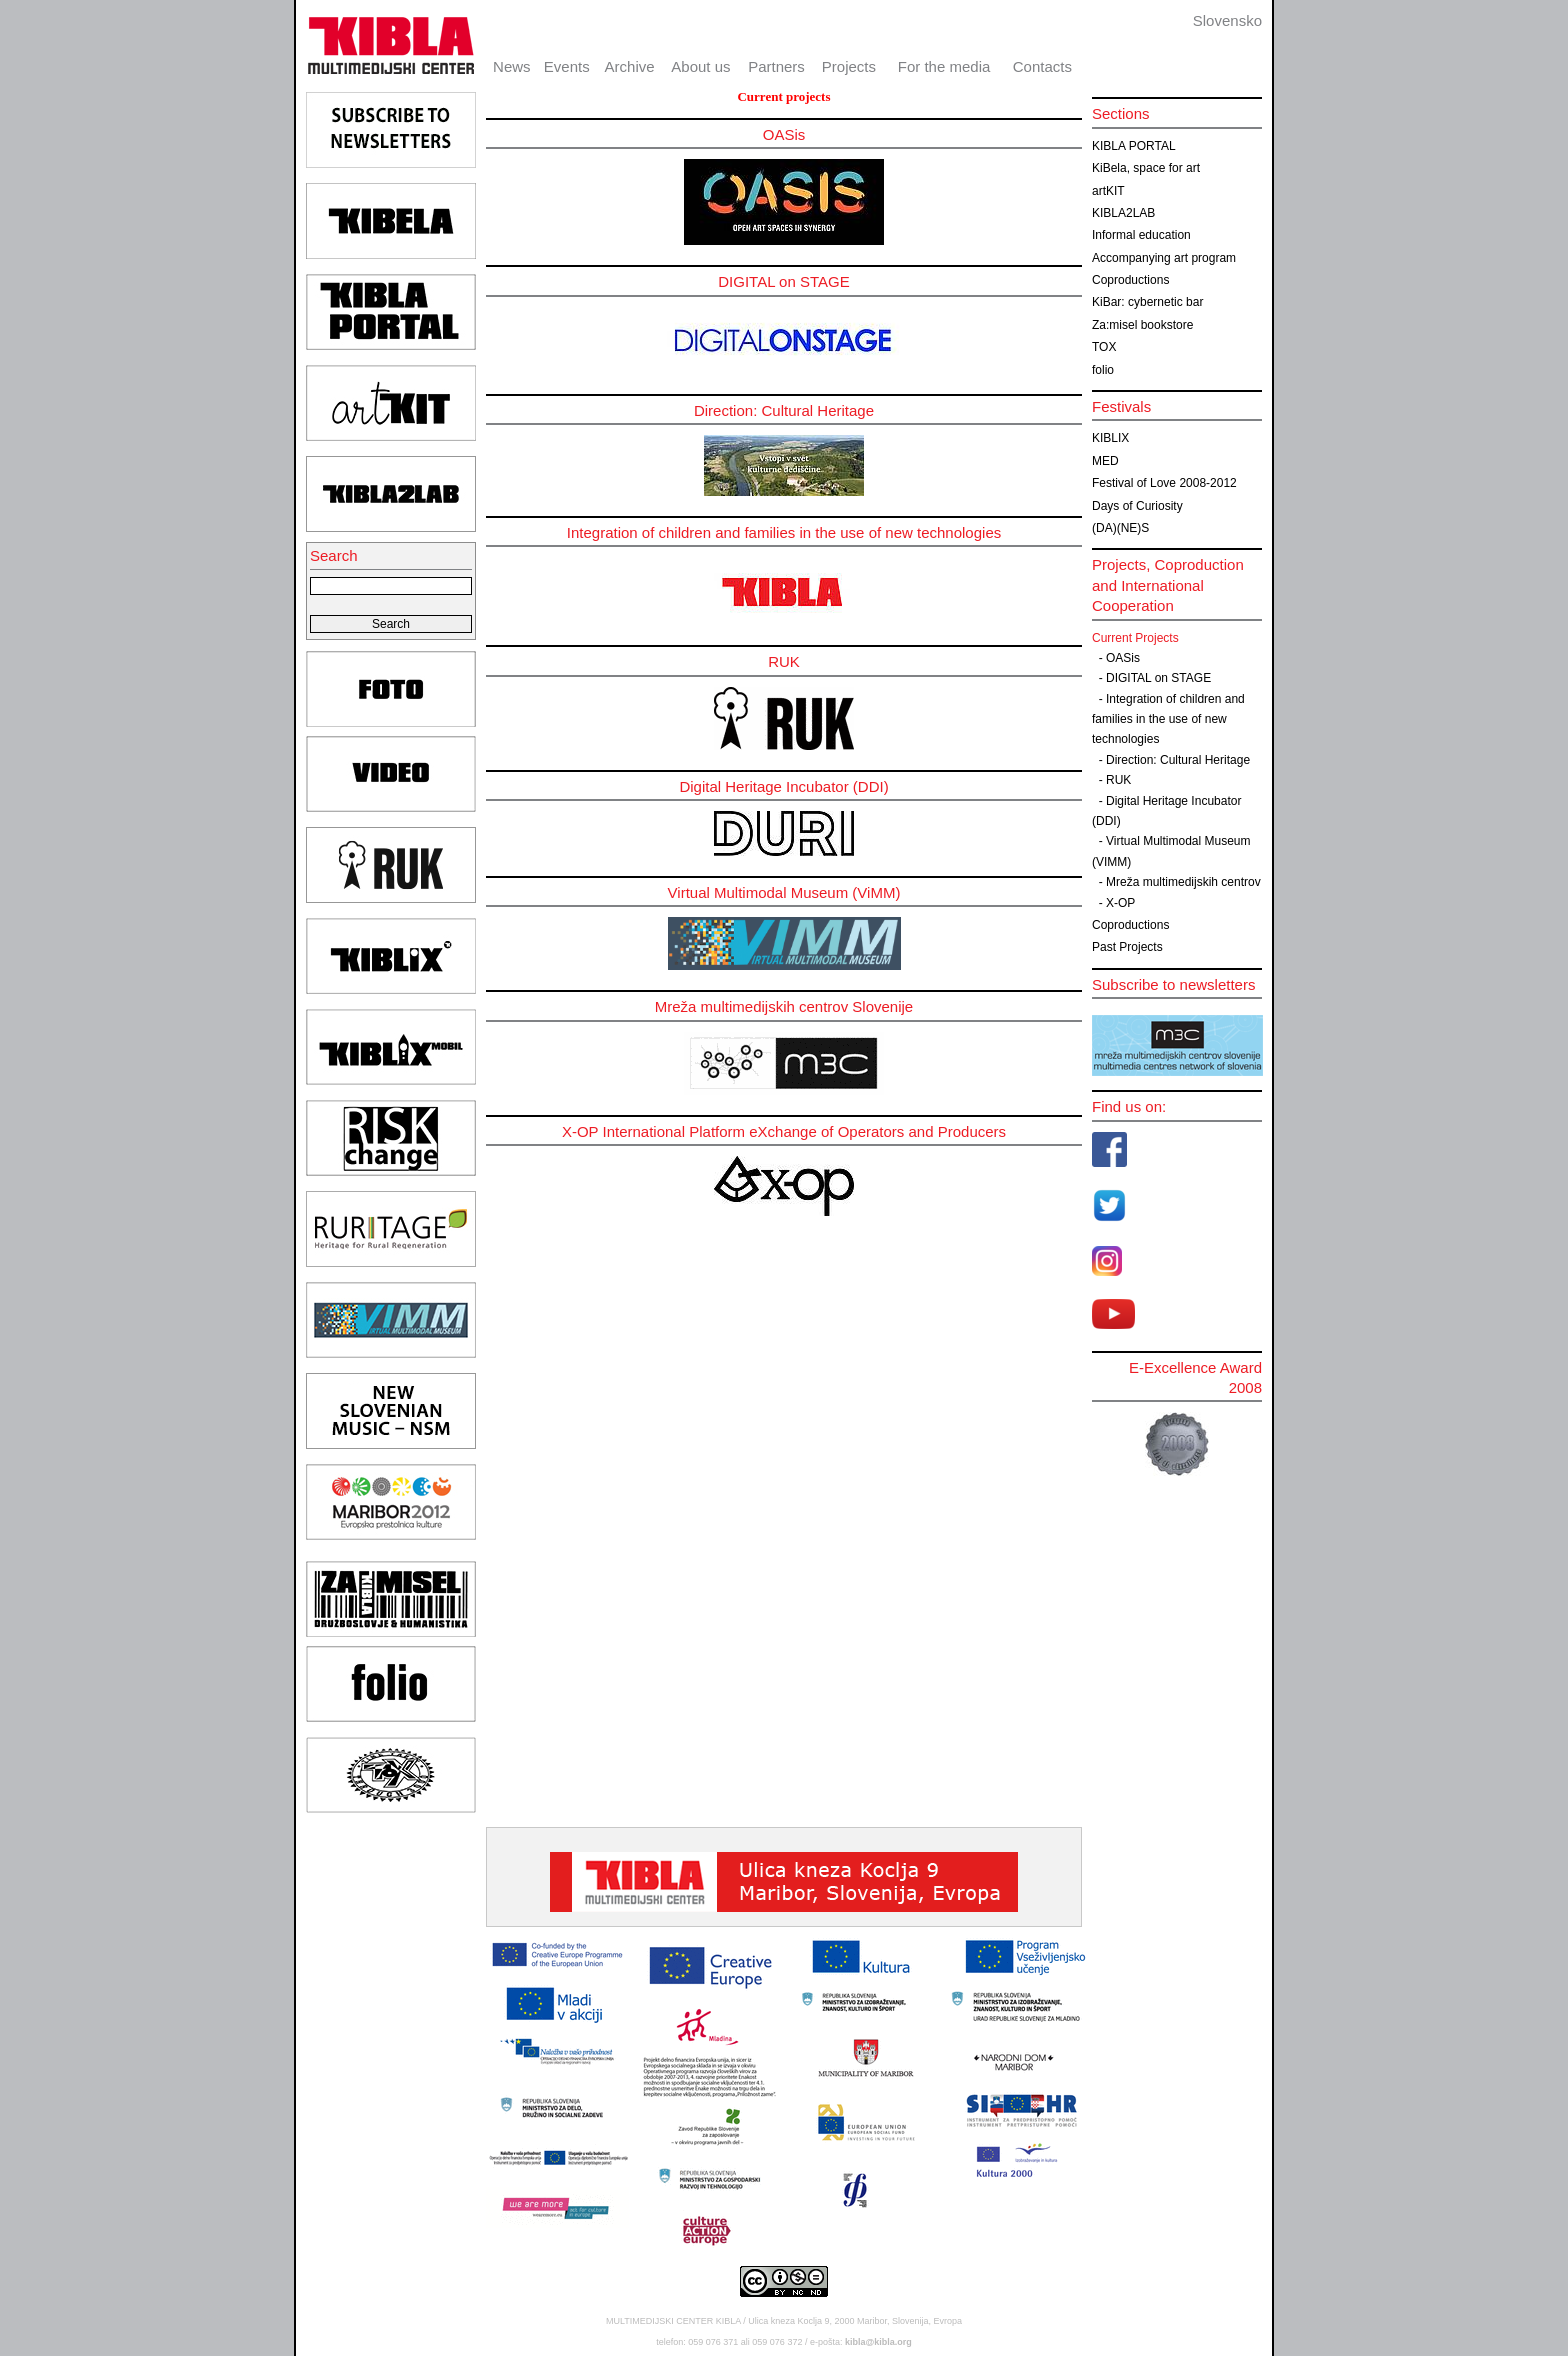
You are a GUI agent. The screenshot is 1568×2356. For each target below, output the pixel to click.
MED (1105, 461)
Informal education (1141, 235)
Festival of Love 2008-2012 (1164, 483)
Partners (776, 66)
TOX (1104, 347)
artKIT (1108, 191)
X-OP (1120, 903)
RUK (1118, 780)
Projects (849, 66)
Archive (630, 66)
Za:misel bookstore (1142, 325)
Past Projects (1127, 947)
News (512, 66)
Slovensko (1227, 20)
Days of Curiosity (1137, 506)
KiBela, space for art (1146, 168)
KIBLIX (1110, 438)
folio (1103, 370)
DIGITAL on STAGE (1158, 678)
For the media (944, 66)
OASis (1123, 658)
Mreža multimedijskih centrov (1183, 882)
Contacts (1042, 66)
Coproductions (1130, 280)
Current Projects (1135, 638)
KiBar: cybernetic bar (1147, 302)
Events (567, 66)
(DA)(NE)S (1120, 528)
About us (700, 66)
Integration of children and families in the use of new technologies (1168, 719)
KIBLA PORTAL (1134, 146)
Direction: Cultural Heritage (1178, 760)
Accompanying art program (1164, 258)
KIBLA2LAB (1123, 213)
